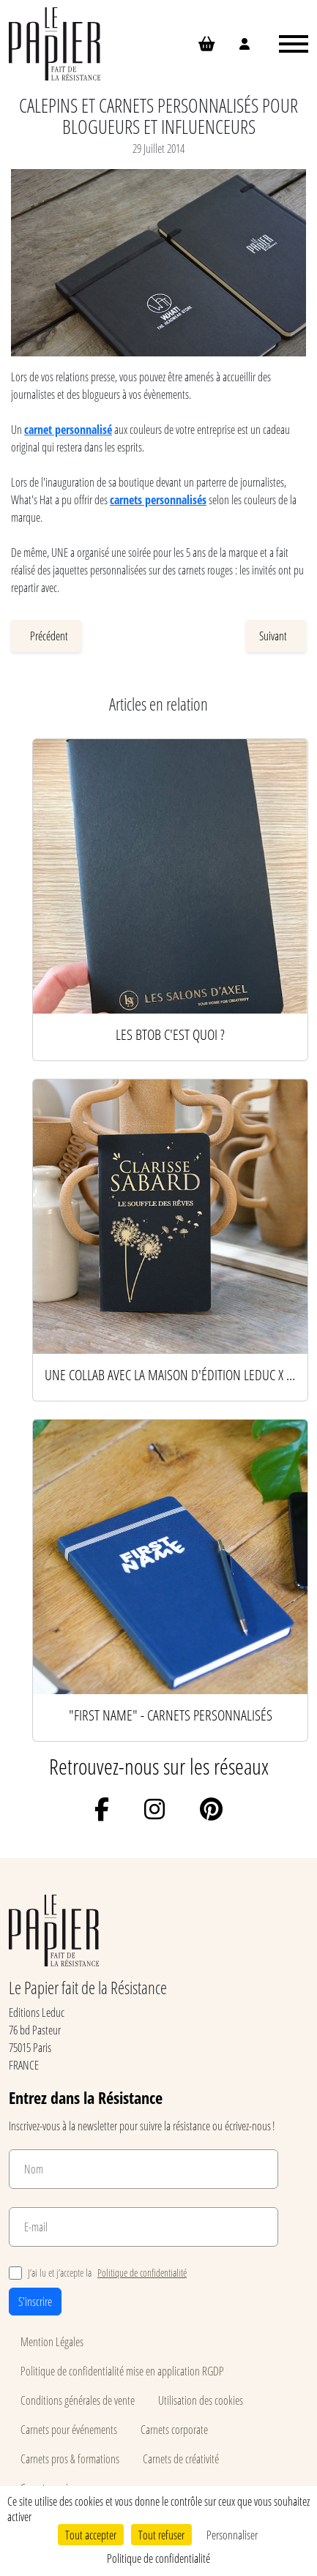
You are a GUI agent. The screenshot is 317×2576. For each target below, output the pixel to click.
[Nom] (143, 2169)
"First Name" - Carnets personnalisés (170, 1714)
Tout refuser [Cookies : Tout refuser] (161, 2534)
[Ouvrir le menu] (293, 44)
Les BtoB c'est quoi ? (170, 1034)
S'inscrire (35, 2301)
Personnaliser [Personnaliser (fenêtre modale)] (232, 2534)
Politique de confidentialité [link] (158, 2558)
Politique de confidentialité (142, 2273)
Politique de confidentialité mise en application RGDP (122, 2370)
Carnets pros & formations (69, 2458)
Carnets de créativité (181, 2458)
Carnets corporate (174, 2429)
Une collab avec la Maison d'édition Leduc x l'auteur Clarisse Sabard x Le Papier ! (170, 1374)
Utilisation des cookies (200, 2400)
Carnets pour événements (68, 2429)
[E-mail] (143, 2227)
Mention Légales (51, 2341)
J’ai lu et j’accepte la (98, 2272)
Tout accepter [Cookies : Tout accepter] (90, 2534)
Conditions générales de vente (77, 2400)
